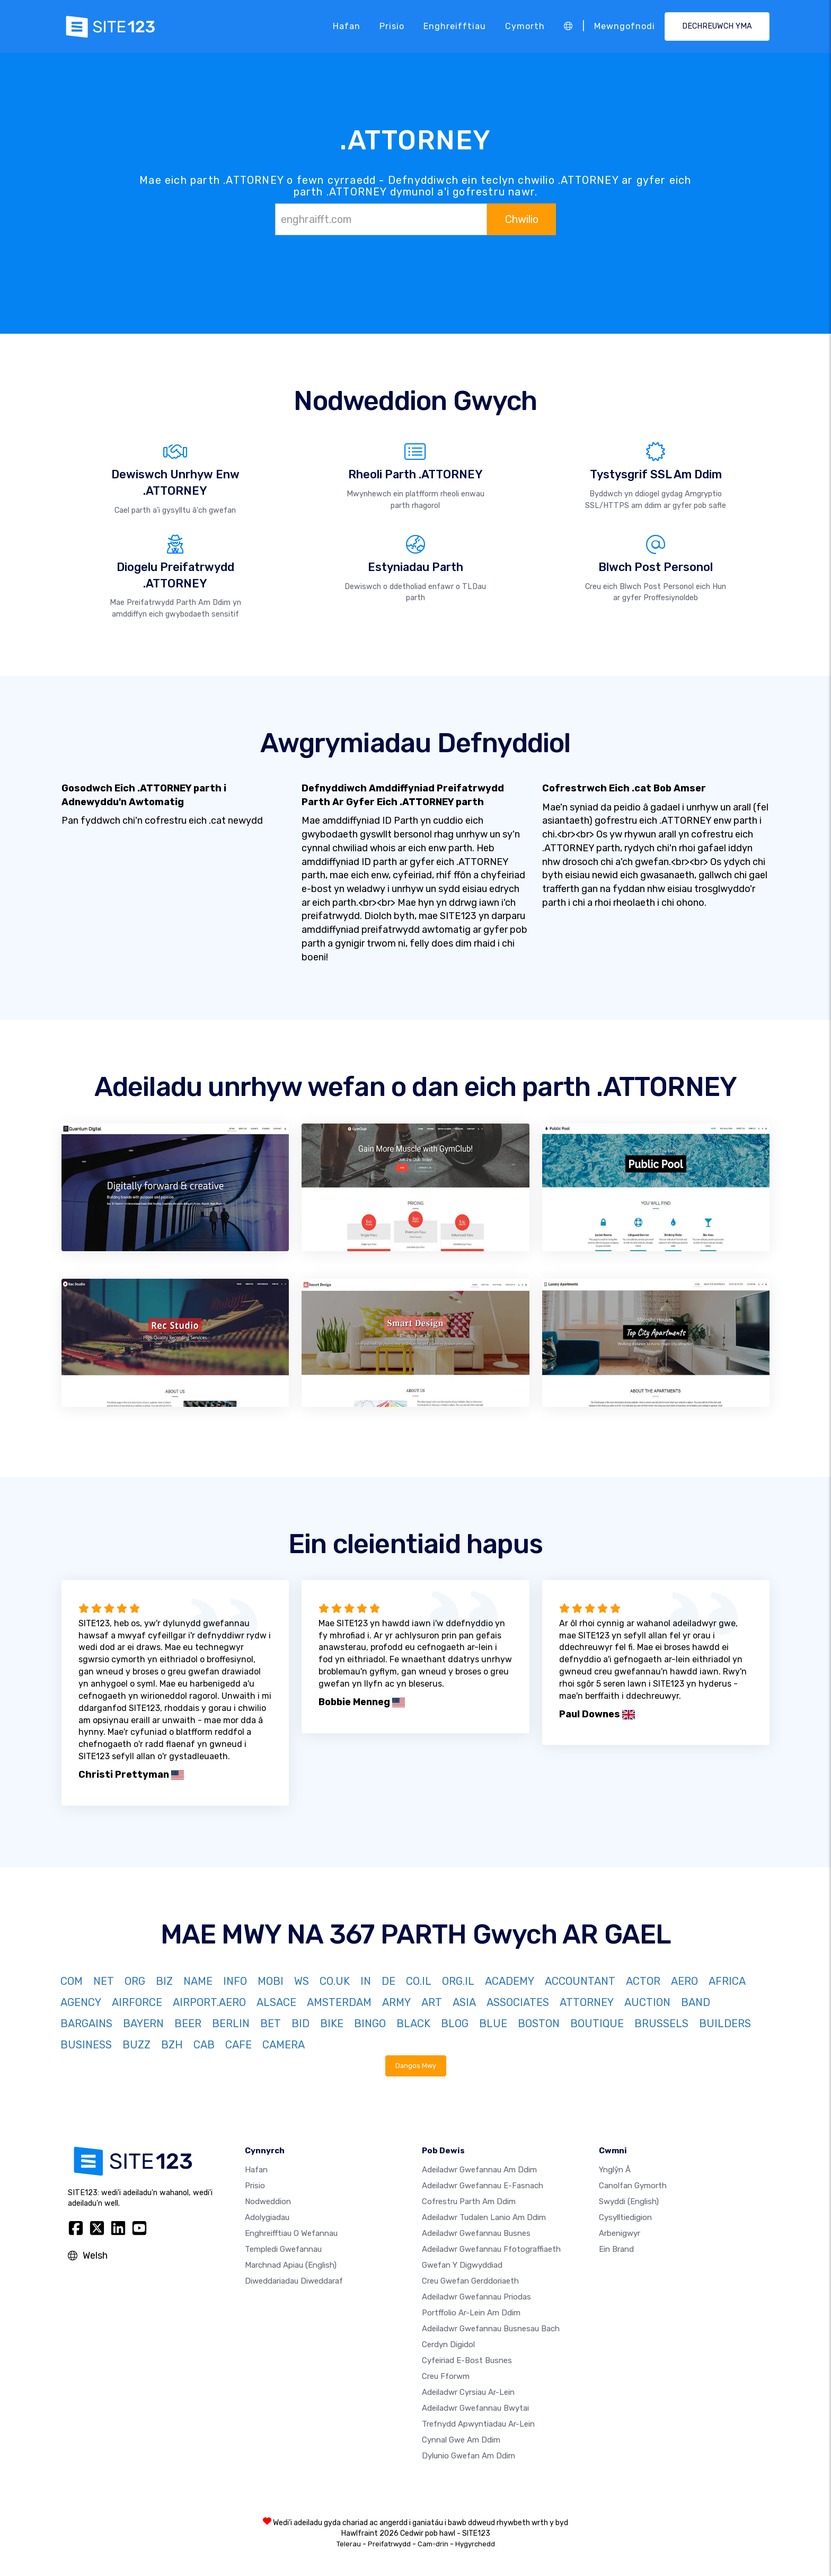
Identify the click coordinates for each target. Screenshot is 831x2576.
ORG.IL (458, 1981)
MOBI (271, 1981)
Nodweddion (268, 2201)
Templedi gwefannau (283, 2249)
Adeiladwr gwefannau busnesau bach (491, 2328)
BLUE (493, 2023)
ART (431, 2002)
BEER (187, 2023)
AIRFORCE (137, 2002)
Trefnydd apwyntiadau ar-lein (478, 2424)
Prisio (391, 26)
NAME (198, 1981)
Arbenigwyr (619, 2233)
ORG (135, 1981)
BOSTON (539, 2023)
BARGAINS (86, 2023)
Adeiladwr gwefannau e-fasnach (482, 2185)
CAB (204, 2044)
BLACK (413, 2023)
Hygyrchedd (475, 2544)
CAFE (238, 2044)
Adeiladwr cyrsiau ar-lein (468, 2392)
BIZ (164, 1981)
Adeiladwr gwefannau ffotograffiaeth (491, 2249)
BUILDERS (725, 2023)
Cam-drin (433, 2544)
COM (71, 1981)
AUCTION (647, 2002)
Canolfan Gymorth (633, 2185)
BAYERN (143, 2023)
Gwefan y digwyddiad (462, 2265)
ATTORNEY (587, 2002)
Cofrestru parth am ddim (469, 2201)
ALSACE (276, 2002)
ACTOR (643, 1981)
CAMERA (283, 2044)
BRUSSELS (661, 2023)
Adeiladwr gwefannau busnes (476, 2233)
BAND (695, 2002)
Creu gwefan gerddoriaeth (470, 2281)
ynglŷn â (615, 2169)
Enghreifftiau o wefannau (291, 2233)
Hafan (346, 26)
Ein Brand (616, 2249)
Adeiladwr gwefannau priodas (476, 2297)
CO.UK (335, 1981)
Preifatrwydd (389, 2544)
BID (300, 2023)
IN (365, 1981)
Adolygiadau (267, 2217)
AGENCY (80, 2002)
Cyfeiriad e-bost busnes (467, 2360)
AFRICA (727, 1981)
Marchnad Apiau (291, 2265)
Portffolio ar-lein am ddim (471, 2312)
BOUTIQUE (597, 2023)
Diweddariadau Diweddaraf (294, 2281)
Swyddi (629, 2201)
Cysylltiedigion (625, 2217)
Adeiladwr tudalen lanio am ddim (484, 2217)
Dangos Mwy (415, 2066)
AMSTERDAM (339, 2002)
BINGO (370, 2023)
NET (103, 1981)
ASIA (464, 2002)
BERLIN (231, 2023)
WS (301, 1981)
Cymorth (525, 26)
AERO (684, 1981)
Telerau (349, 2544)
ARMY (396, 2002)
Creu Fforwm (446, 2376)
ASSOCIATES (518, 2002)
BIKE (331, 2023)
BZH (172, 2044)
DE (388, 1981)
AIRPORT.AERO (209, 2002)
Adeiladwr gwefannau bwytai (475, 2408)
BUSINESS (86, 2044)
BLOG (454, 2023)
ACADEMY (509, 1981)
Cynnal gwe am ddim (461, 2440)
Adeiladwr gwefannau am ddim (479, 2169)
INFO (235, 1981)
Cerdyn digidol (448, 2344)
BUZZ (136, 2044)
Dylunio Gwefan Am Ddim (468, 2456)
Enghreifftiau (454, 26)
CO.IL (418, 1981)
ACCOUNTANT (580, 1981)
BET (270, 2023)
